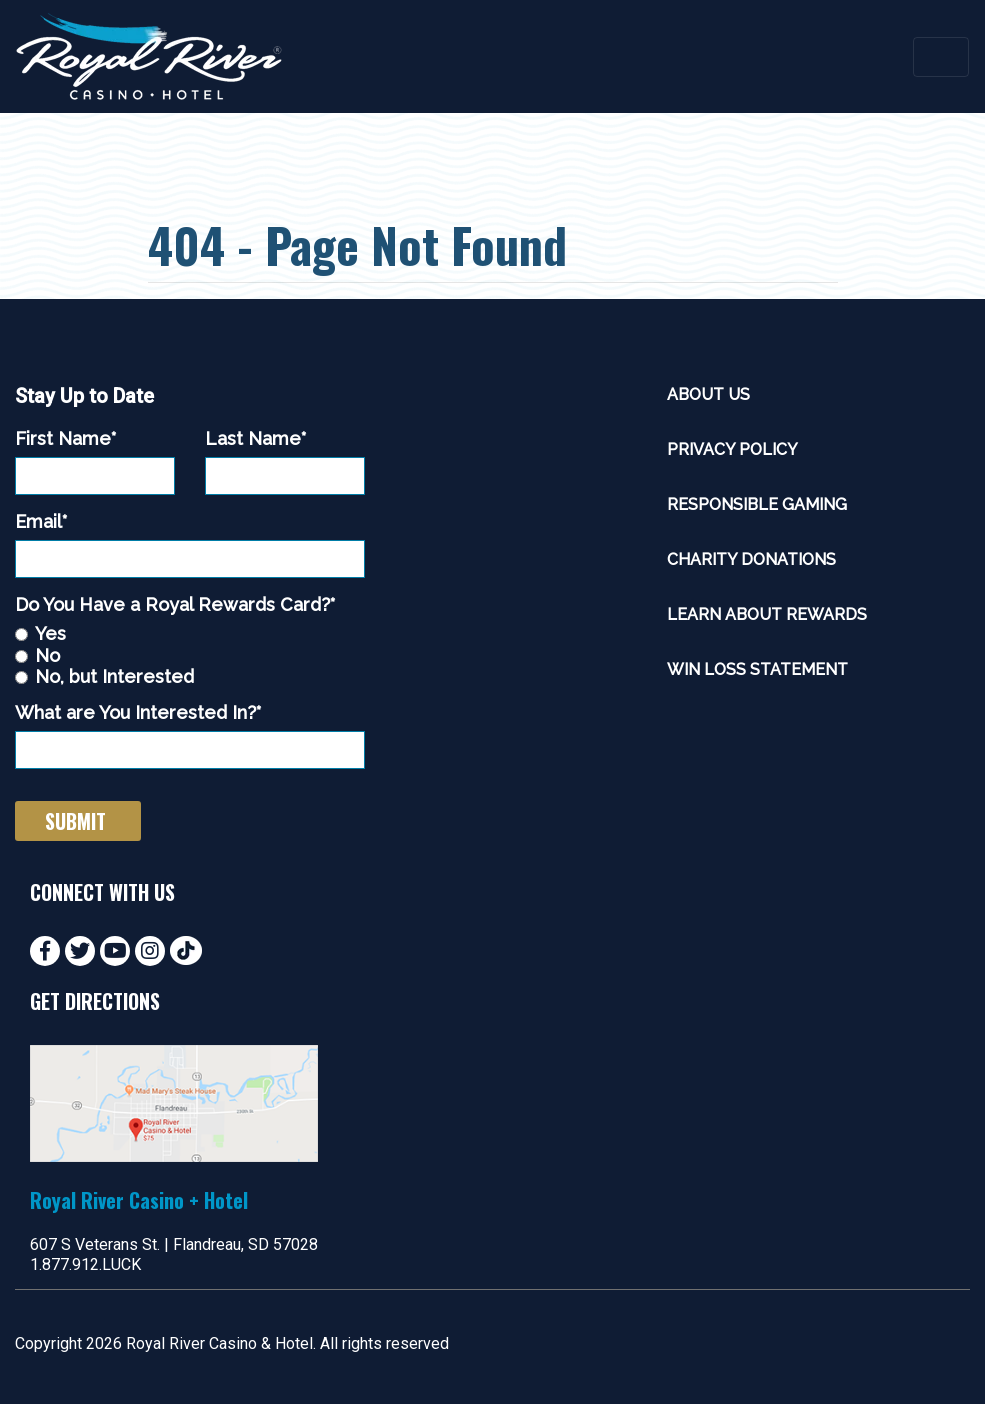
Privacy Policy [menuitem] (732, 449)
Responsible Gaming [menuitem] (757, 504)
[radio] (190, 633)
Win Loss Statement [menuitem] (757, 669)
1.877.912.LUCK (85, 1264)
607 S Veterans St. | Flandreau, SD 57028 (174, 1244)
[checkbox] (190, 655)
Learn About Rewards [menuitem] (767, 614)
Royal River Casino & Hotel (219, 1343)
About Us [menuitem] (708, 394)
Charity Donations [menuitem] (751, 559)
